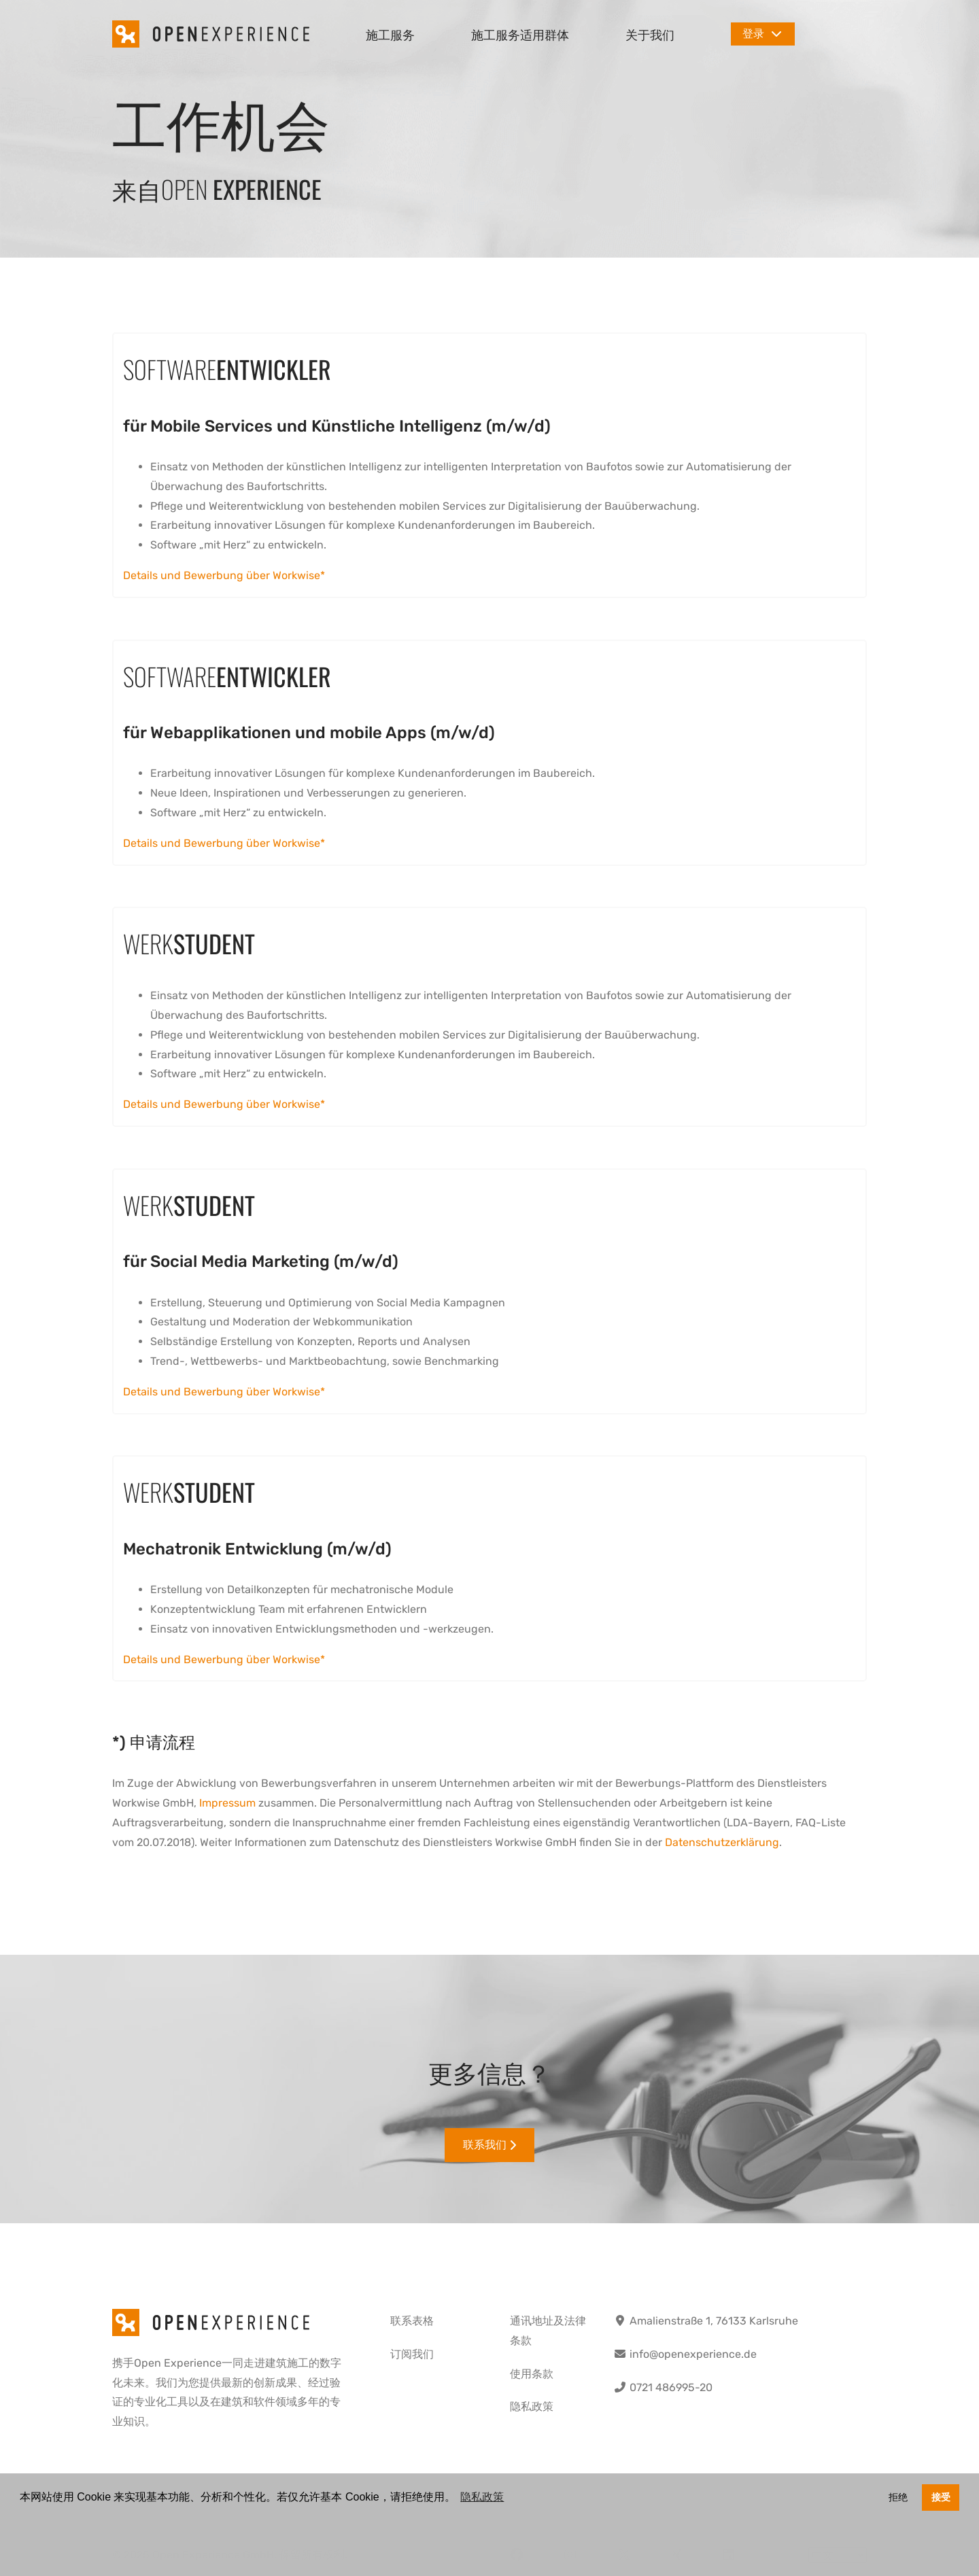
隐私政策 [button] (482, 2497)
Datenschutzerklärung (722, 1842)
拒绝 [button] (898, 2497)
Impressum (227, 1802)
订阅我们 (412, 2354)
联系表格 (412, 2320)
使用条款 (531, 2373)
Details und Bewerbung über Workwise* (224, 575)
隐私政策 (531, 2406)
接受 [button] (940, 2497)
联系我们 (489, 2144)
